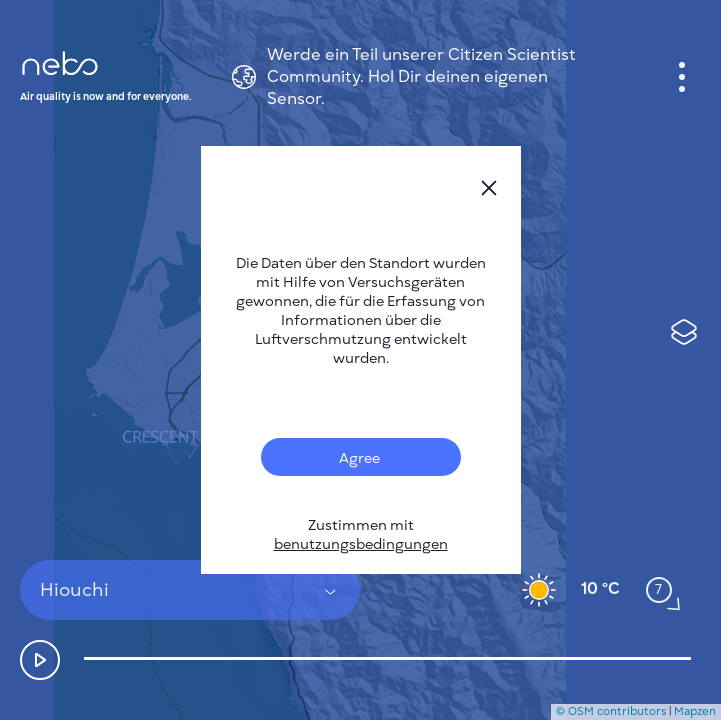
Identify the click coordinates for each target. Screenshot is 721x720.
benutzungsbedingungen (361, 544)
